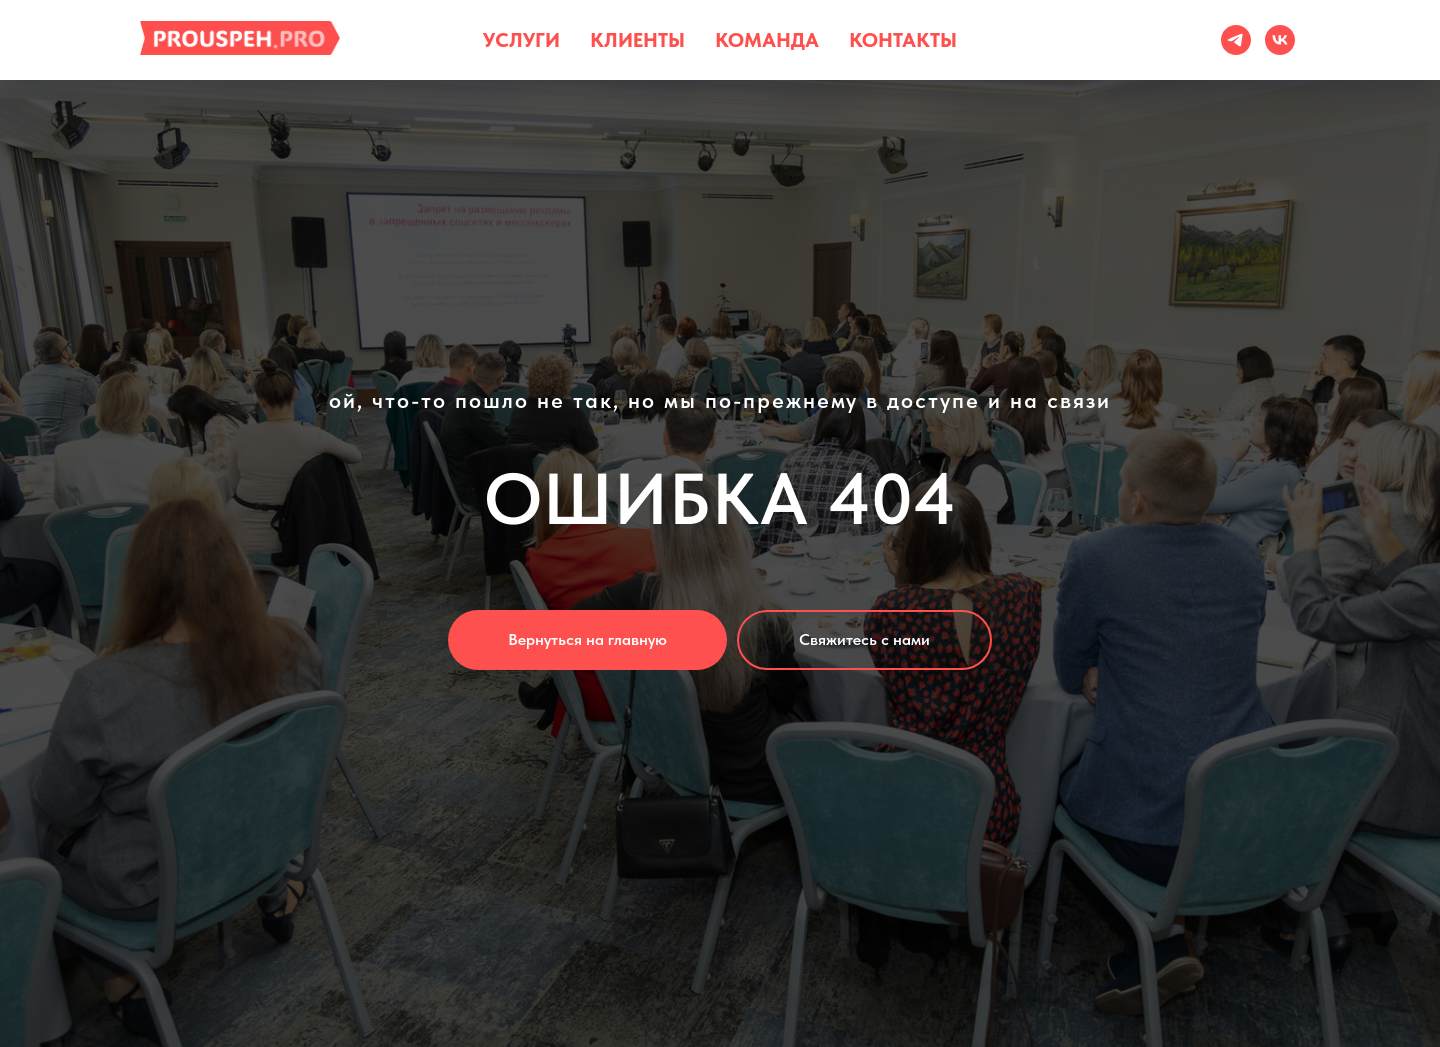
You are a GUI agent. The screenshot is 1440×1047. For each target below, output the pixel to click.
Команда (767, 40)
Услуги (521, 40)
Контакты (903, 40)
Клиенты (637, 40)
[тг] (1236, 40)
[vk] (1280, 40)
